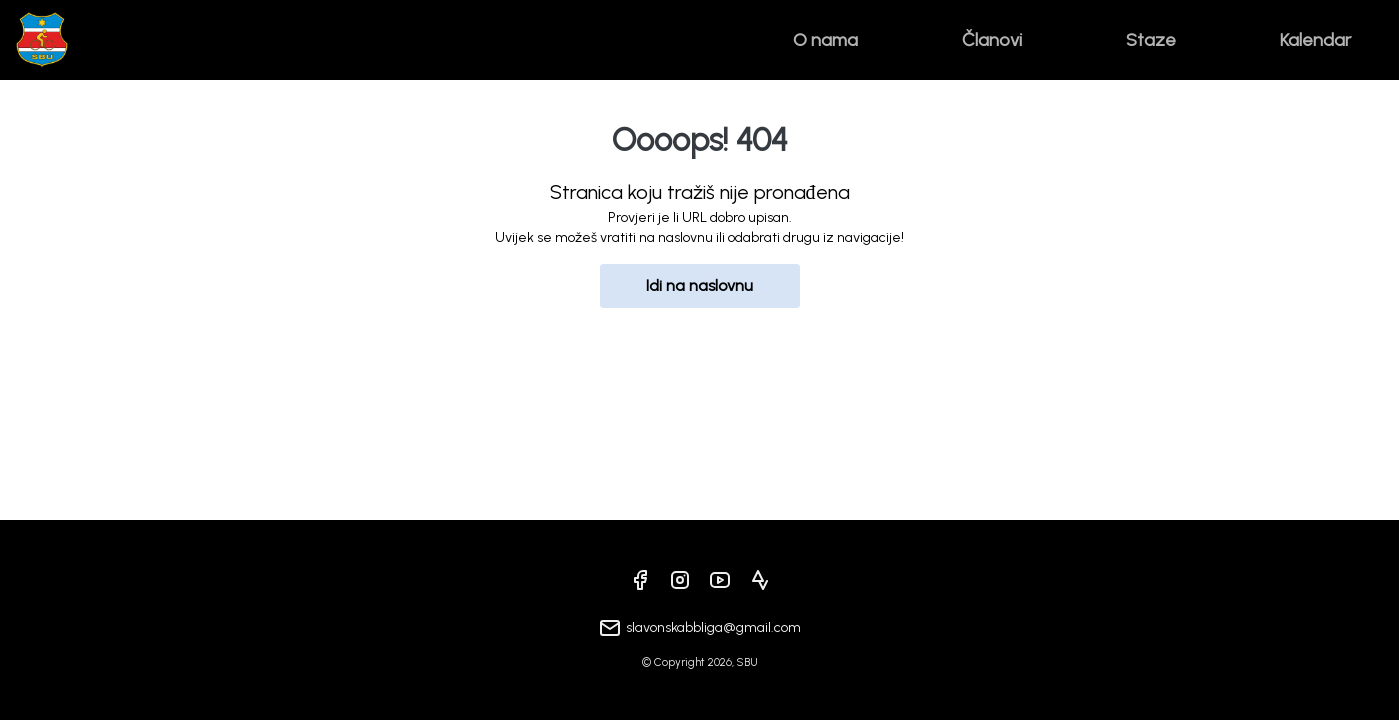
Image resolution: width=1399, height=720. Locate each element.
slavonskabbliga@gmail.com (713, 627)
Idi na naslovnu (699, 285)
